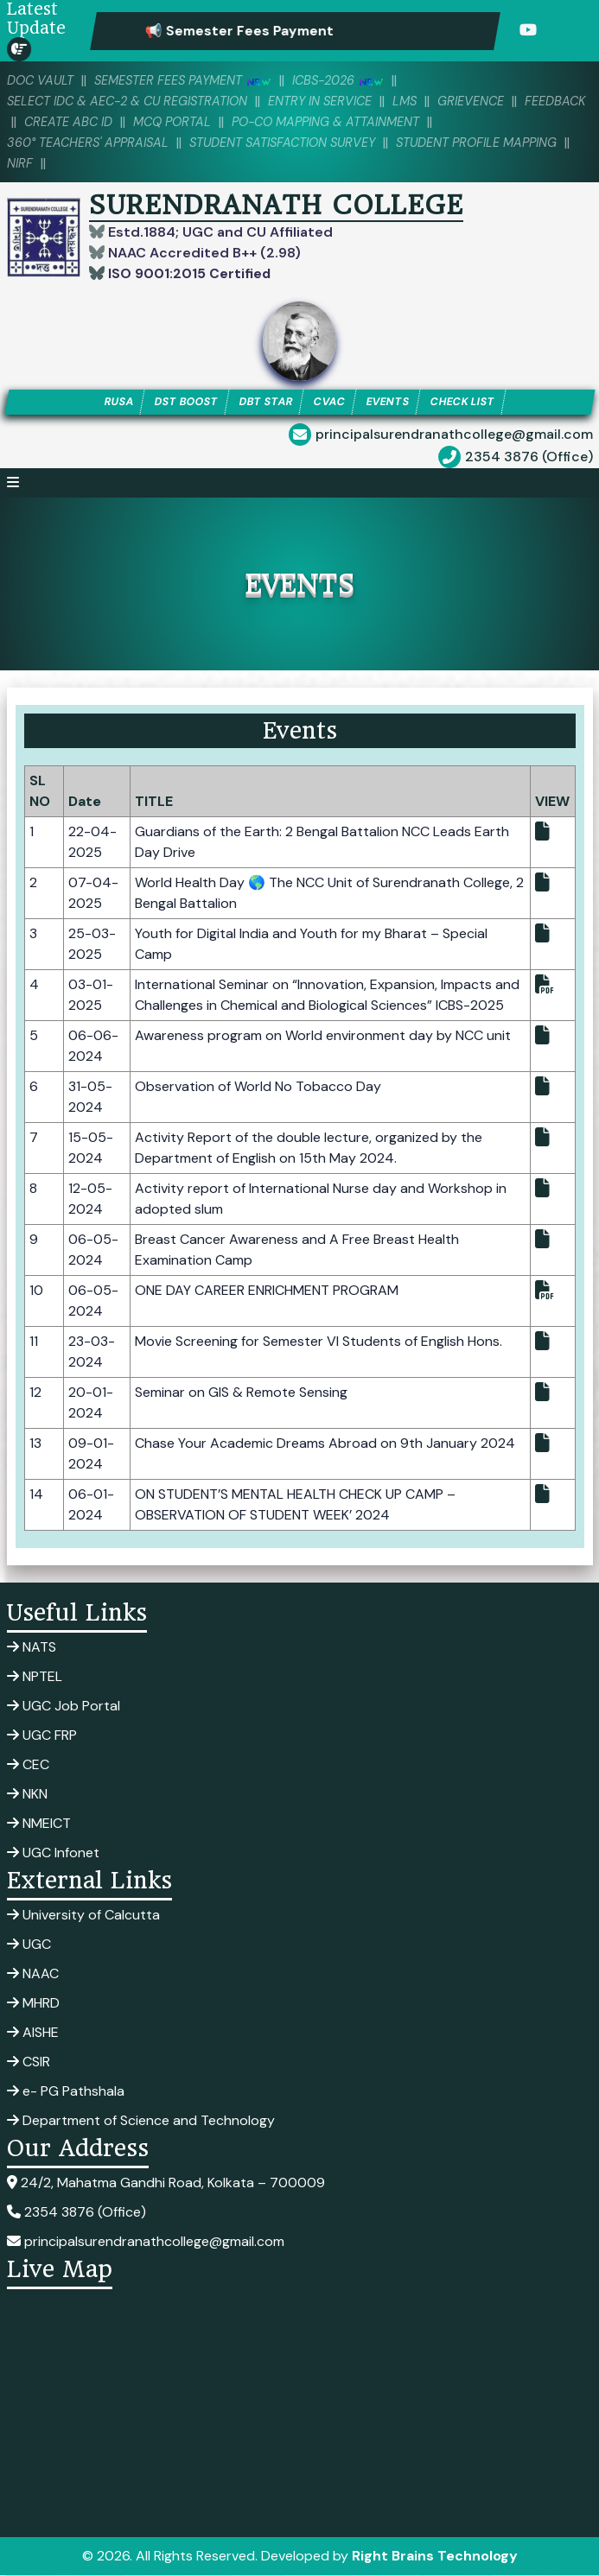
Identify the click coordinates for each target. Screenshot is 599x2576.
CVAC (329, 402)
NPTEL (34, 1677)
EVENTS (388, 402)
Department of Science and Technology (141, 2121)
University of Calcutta (83, 1916)
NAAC (33, 1974)
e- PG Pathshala (65, 2092)
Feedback (38, 121)
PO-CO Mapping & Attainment (402, 121)
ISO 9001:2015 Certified (188, 273)
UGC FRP (42, 1736)
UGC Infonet (53, 1853)
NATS (31, 1648)
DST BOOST (182, 402)
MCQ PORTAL (242, 121)
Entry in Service (333, 101)
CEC (28, 1765)
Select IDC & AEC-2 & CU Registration (132, 101)
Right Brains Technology (435, 2556)
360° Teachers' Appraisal (90, 142)
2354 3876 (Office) (529, 457)
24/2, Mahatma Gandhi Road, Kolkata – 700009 (166, 2183)
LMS (421, 101)
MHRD (33, 2004)
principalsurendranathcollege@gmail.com (454, 435)
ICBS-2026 (349, 80)
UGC (29, 1945)
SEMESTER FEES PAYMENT (188, 80)
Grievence (489, 101)
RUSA (113, 402)
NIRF (37, 163)
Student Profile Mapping (495, 142)
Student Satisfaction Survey (292, 142)
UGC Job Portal (63, 1706)
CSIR (28, 2062)
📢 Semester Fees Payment (269, 31)
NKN (27, 1795)
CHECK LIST (466, 402)
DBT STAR (264, 402)
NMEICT (39, 1824)
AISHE (33, 2033)
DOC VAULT (41, 80)
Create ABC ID (135, 121)
